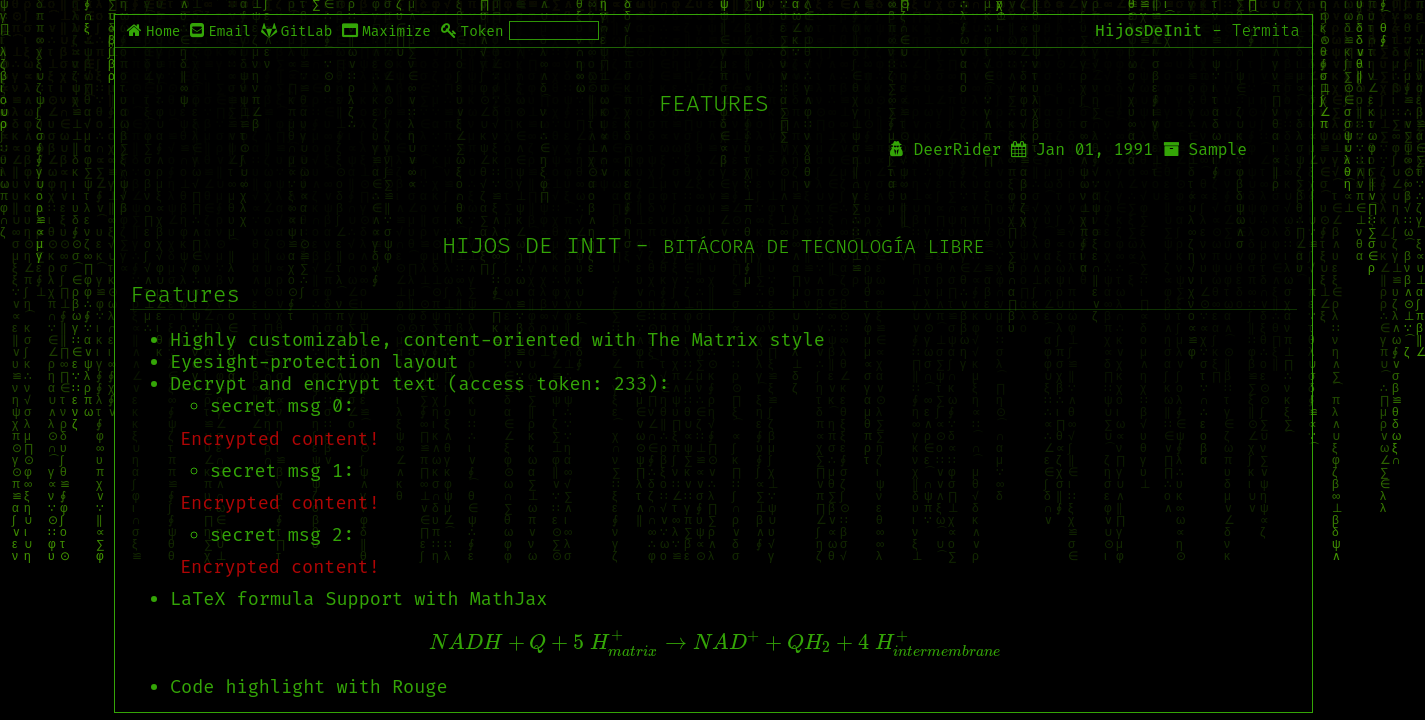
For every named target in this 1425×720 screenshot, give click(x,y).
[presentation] (714, 643)
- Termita (1256, 30)
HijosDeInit (1148, 30)
